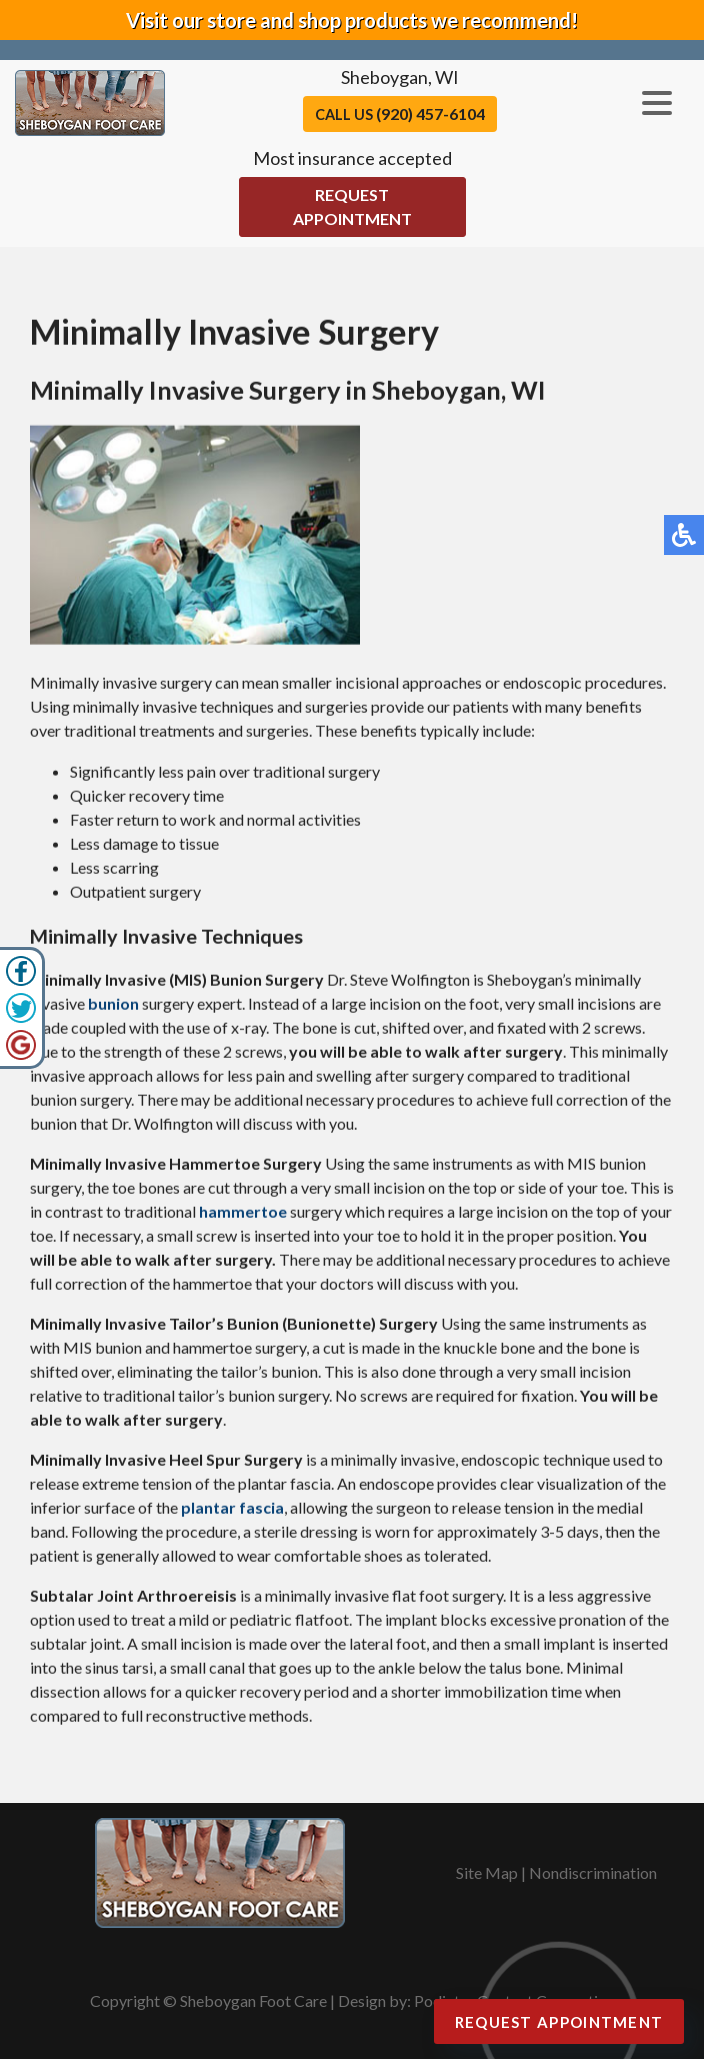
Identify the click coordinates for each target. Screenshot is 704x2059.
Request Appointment (352, 206)
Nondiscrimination (593, 1872)
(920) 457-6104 (430, 113)
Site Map (487, 1872)
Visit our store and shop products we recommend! (352, 20)
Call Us (400, 113)
